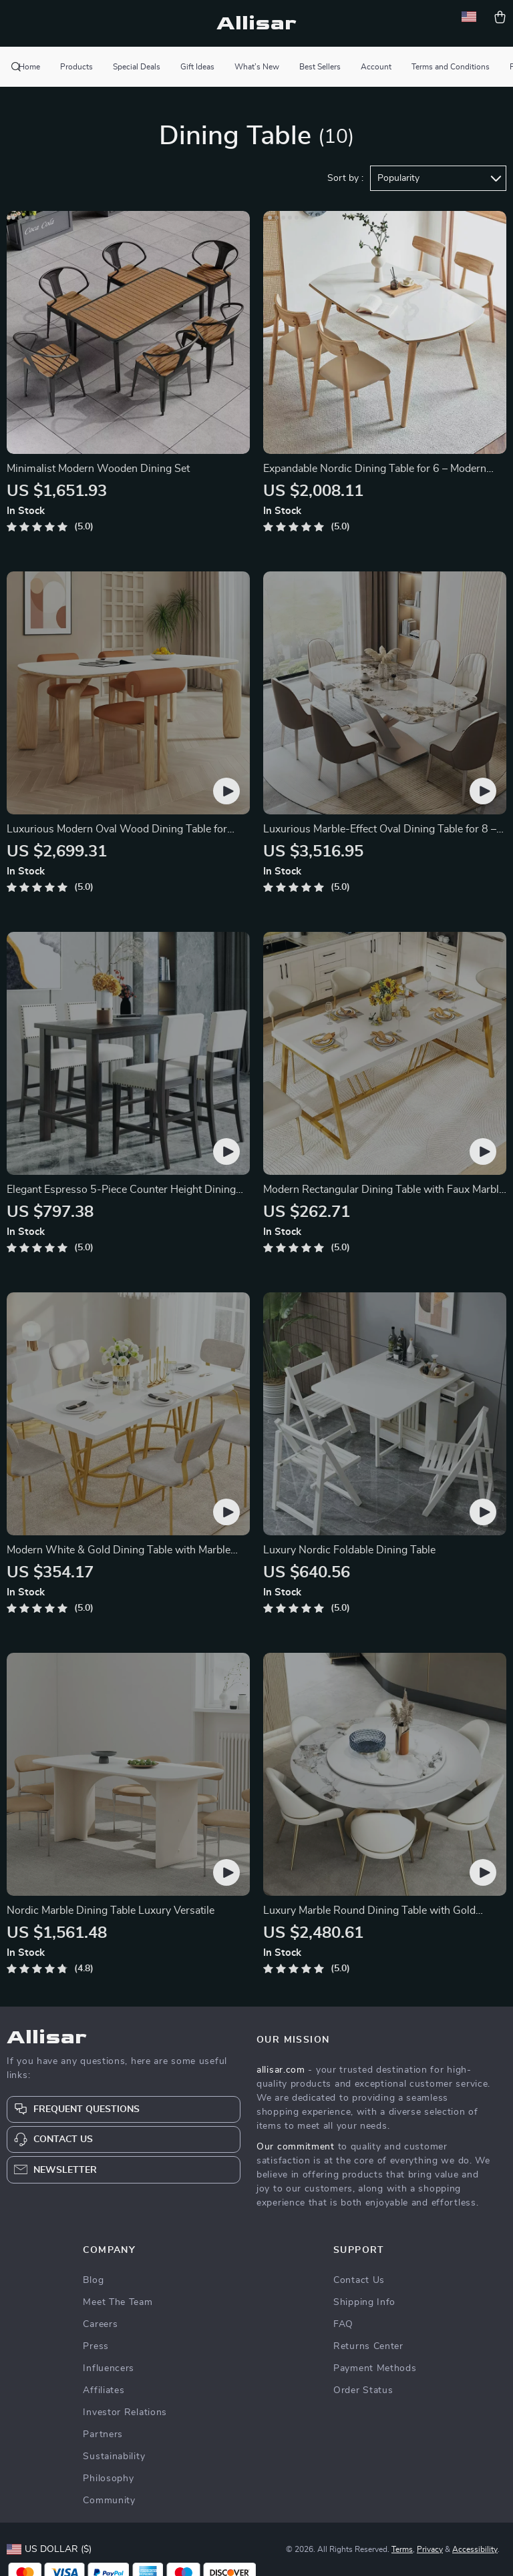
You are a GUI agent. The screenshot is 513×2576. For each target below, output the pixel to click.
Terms (402, 2549)
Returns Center (368, 2346)
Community (109, 2500)
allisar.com (280, 2070)
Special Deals (136, 67)
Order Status (363, 2390)
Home (29, 67)
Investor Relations (125, 2412)
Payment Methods (375, 2368)
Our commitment (295, 2146)
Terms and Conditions (450, 67)
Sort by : (345, 178)
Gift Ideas (197, 67)
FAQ (343, 2324)
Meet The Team (117, 2302)
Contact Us (359, 2280)
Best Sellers (320, 67)
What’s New (256, 67)
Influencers (108, 2368)
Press (96, 2346)
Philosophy (108, 2478)
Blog (93, 2280)
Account (376, 67)
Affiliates (103, 2390)
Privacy (430, 2549)
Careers (100, 2324)
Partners (103, 2434)
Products (76, 67)
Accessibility (475, 2549)
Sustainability (114, 2456)
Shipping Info (364, 2302)
